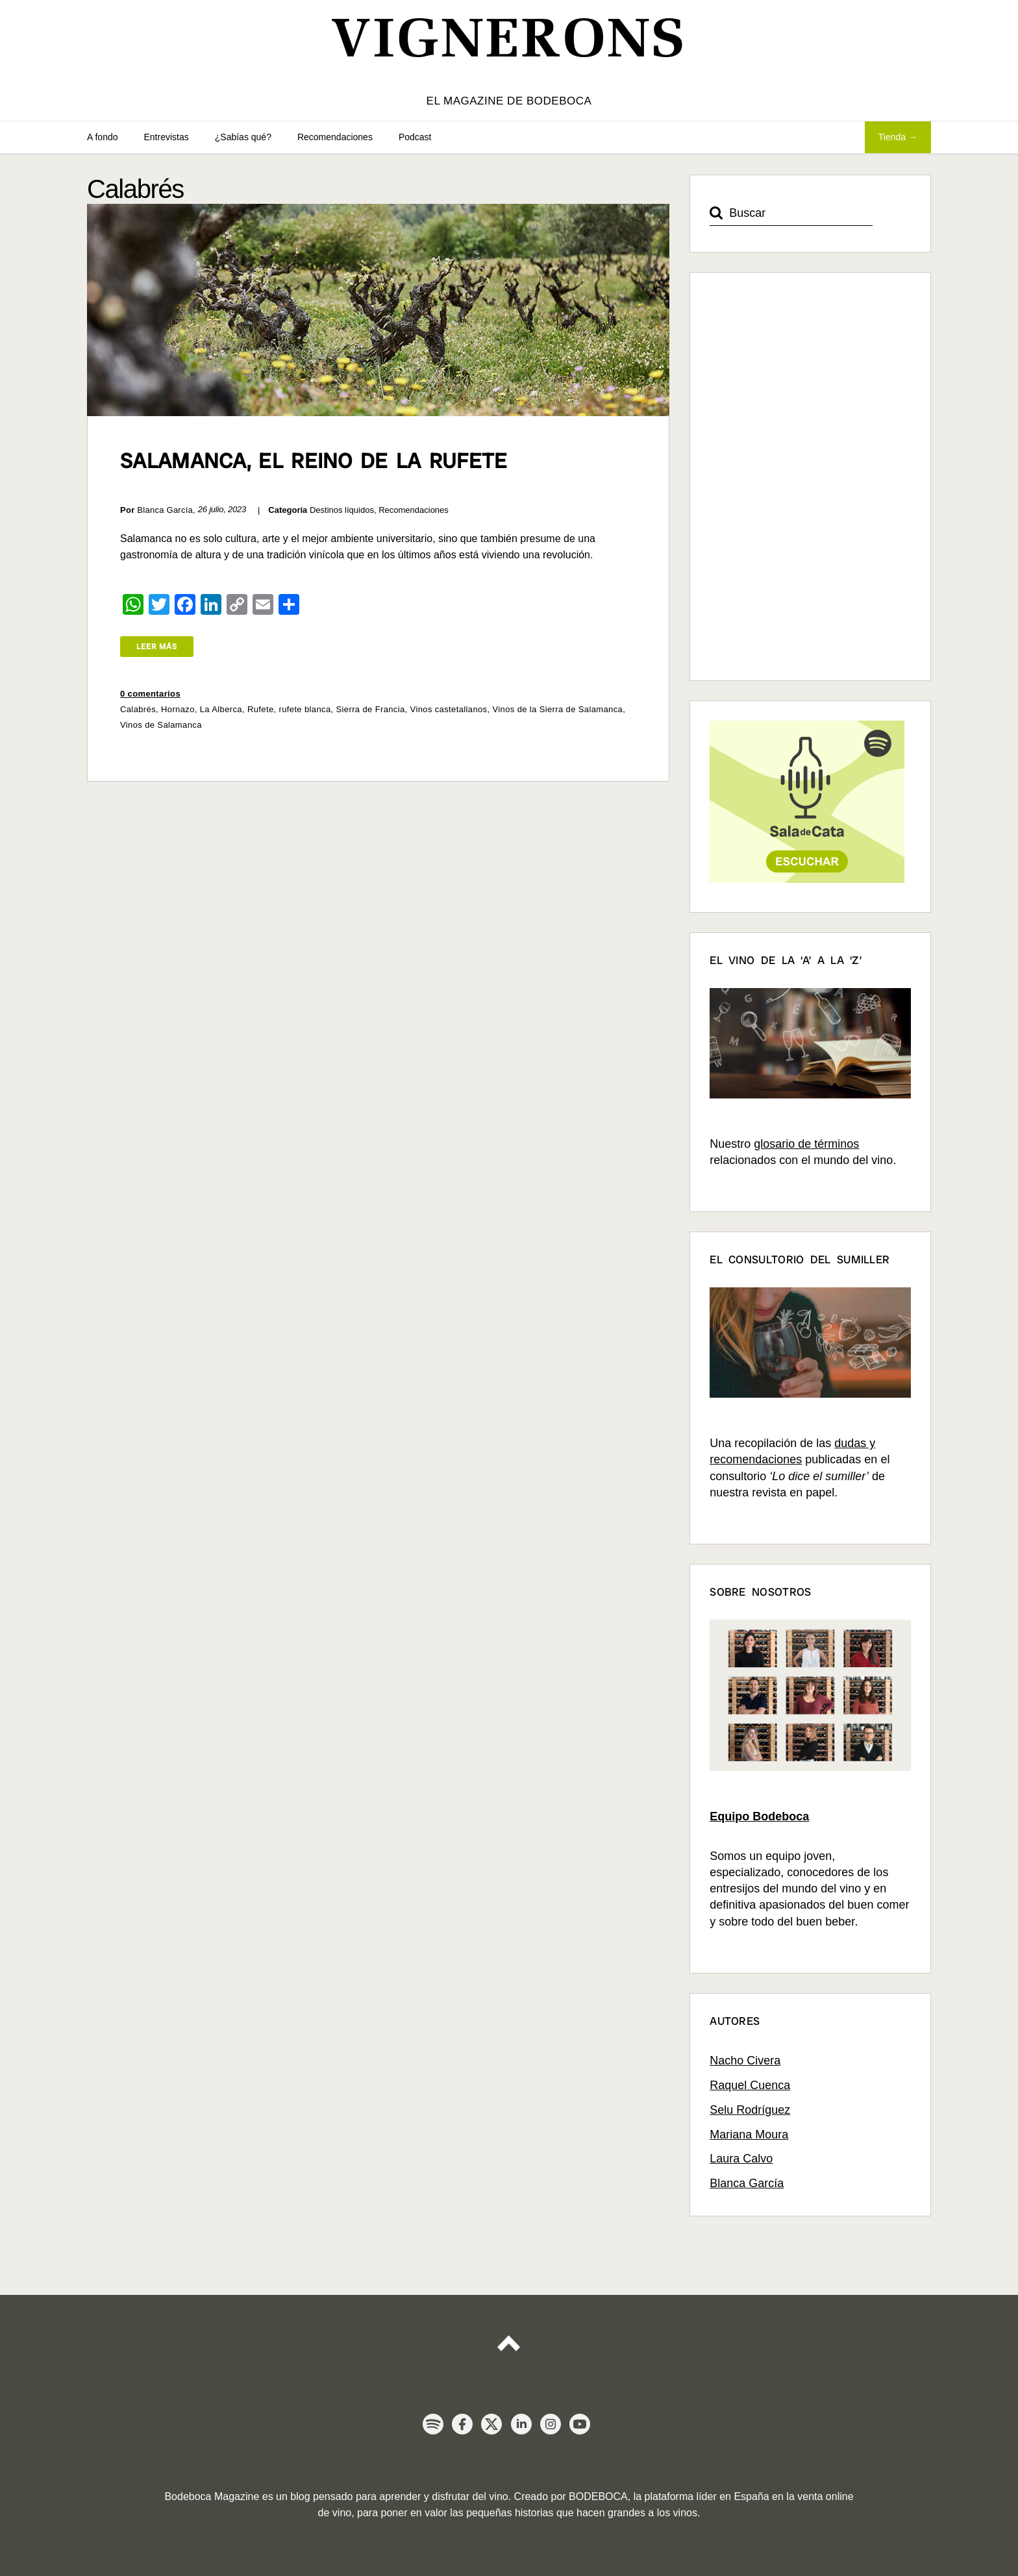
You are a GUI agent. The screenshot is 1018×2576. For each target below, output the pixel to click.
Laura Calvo (741, 2158)
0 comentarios (150, 694)
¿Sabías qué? (243, 137)
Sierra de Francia (370, 709)
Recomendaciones (335, 137)
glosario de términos (806, 1143)
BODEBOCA (598, 2496)
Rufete (260, 709)
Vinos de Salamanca (161, 725)
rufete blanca (304, 709)
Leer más (156, 646)
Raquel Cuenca (750, 2085)
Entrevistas (166, 137)
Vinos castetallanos (449, 709)
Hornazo (178, 709)
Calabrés (138, 709)
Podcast (415, 137)
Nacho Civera (745, 2060)
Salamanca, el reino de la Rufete (314, 461)
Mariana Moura (749, 2134)
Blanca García (747, 2183)
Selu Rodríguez (750, 2109)
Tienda (892, 137)
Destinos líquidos (342, 510)
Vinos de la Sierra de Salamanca (557, 709)
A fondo (102, 137)
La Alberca (221, 709)
